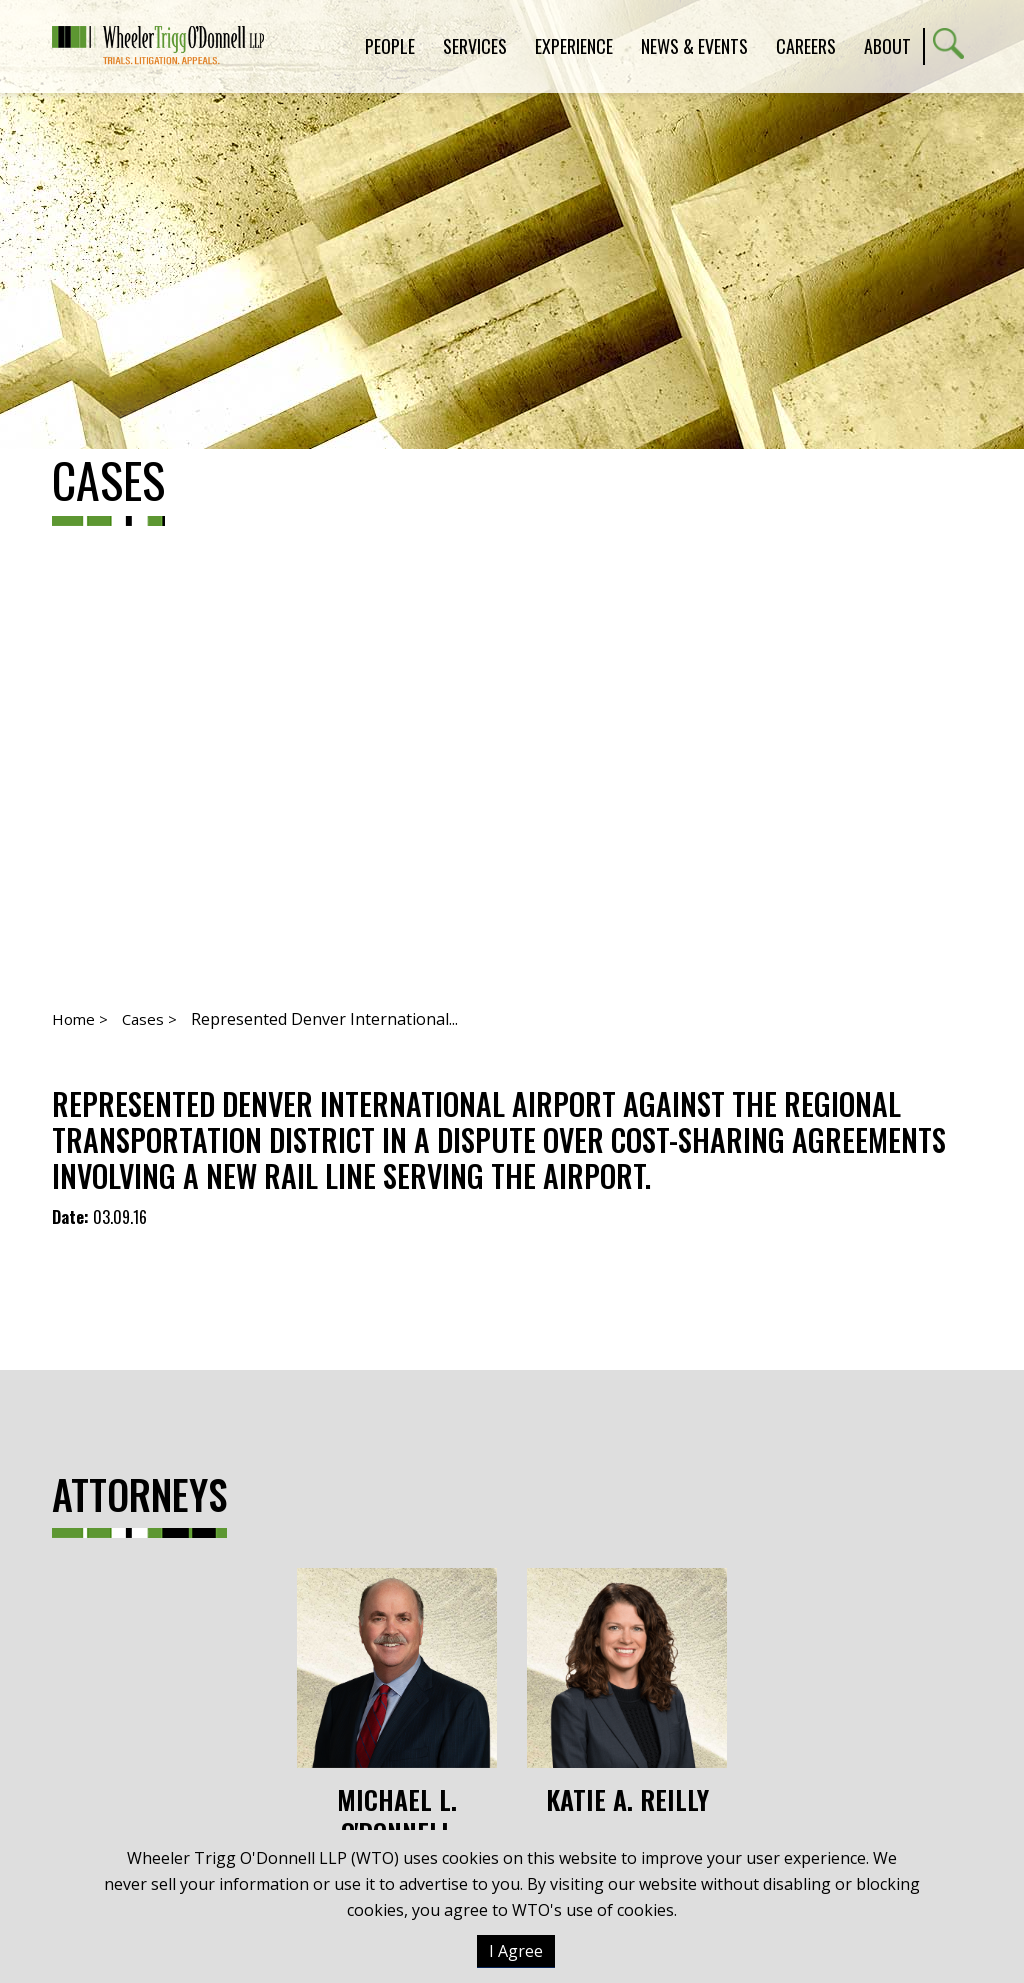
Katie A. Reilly (627, 1692)
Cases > (149, 1019)
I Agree (516, 1951)
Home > (80, 1019)
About (887, 46)
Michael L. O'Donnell (397, 1708)
